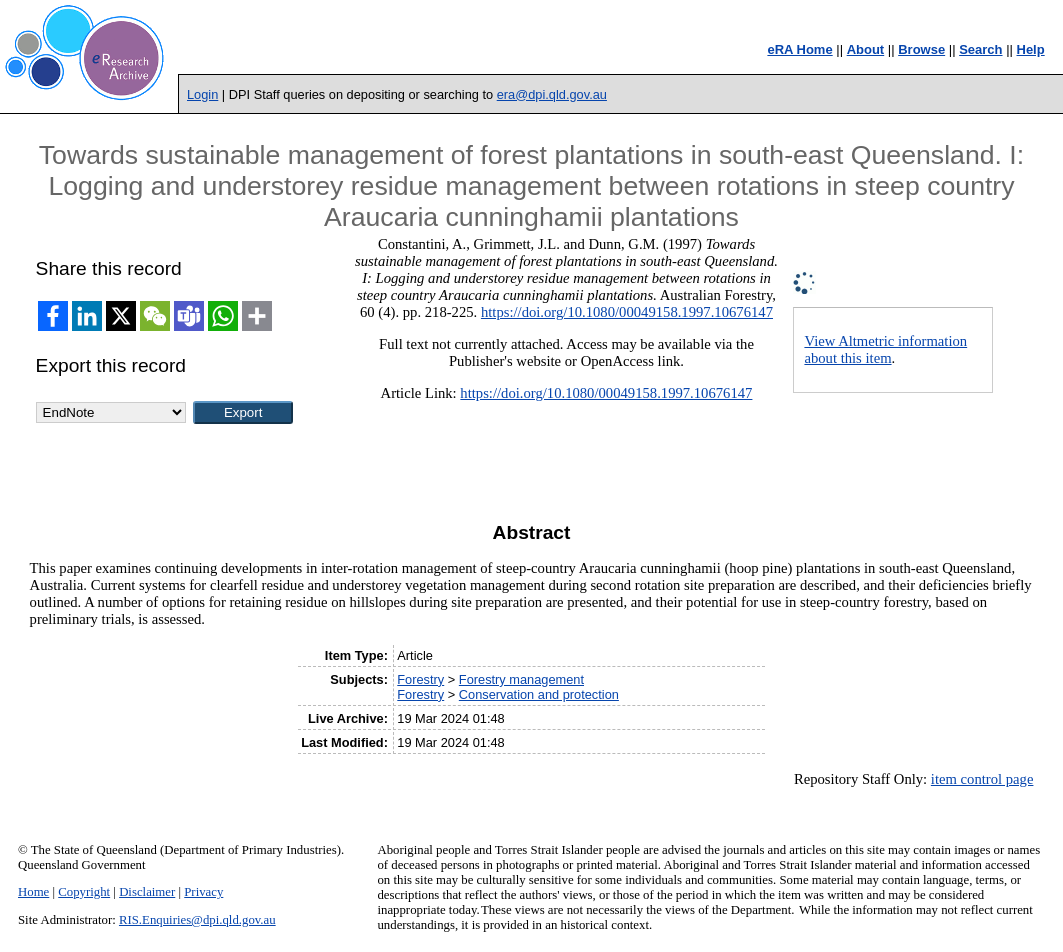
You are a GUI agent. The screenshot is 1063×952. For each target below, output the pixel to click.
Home (33, 892)
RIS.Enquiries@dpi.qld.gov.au (197, 920)
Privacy (203, 892)
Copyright (84, 892)
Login (202, 94)
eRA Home (799, 49)
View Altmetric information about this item (885, 349)
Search (980, 49)
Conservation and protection (539, 694)
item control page (982, 779)
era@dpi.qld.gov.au (552, 94)
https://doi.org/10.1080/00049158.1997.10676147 (627, 312)
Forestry (420, 679)
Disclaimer (147, 892)
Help (1031, 49)
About (866, 49)
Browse (921, 49)
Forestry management (521, 679)
